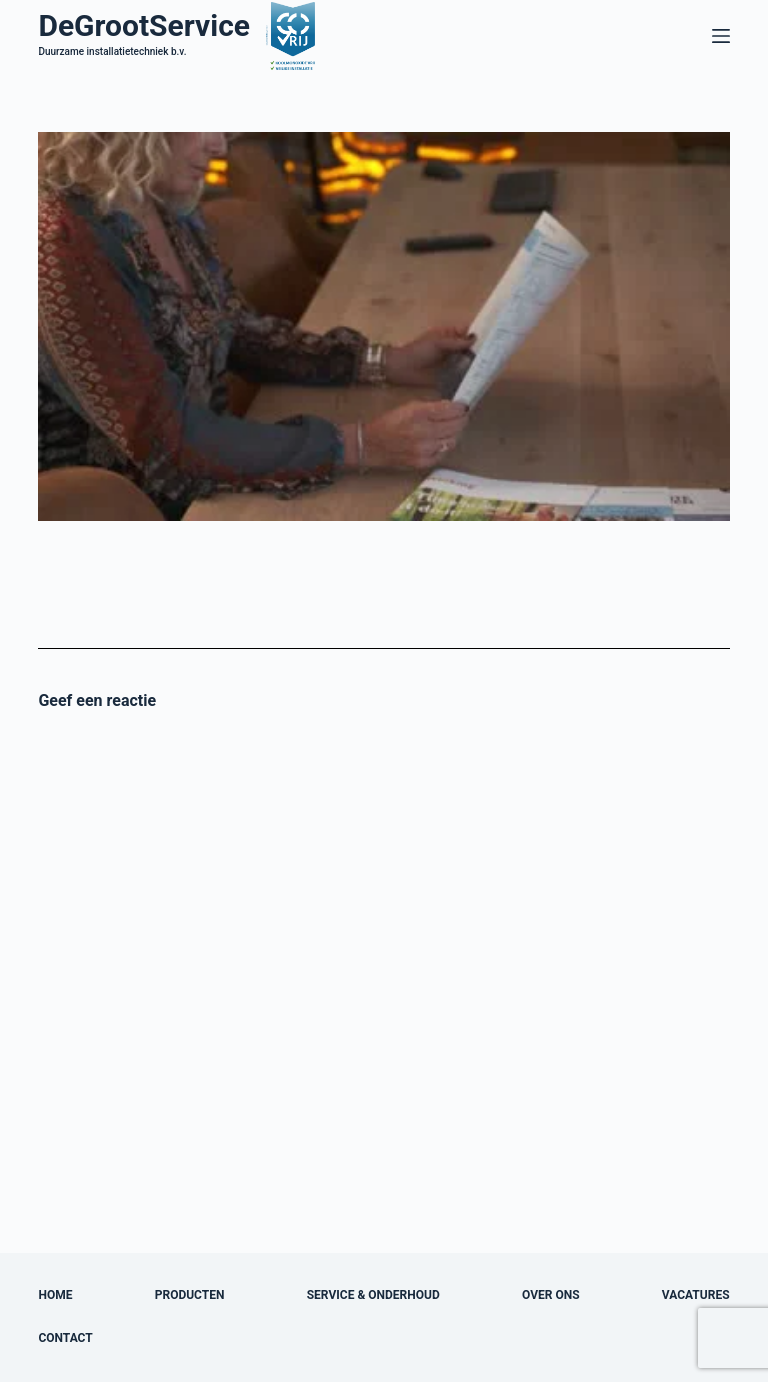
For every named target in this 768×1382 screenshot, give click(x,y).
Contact (65, 1338)
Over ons (551, 1295)
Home (55, 1295)
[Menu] (721, 36)
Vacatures (696, 1295)
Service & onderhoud (373, 1295)
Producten (190, 1295)
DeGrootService (144, 25)
